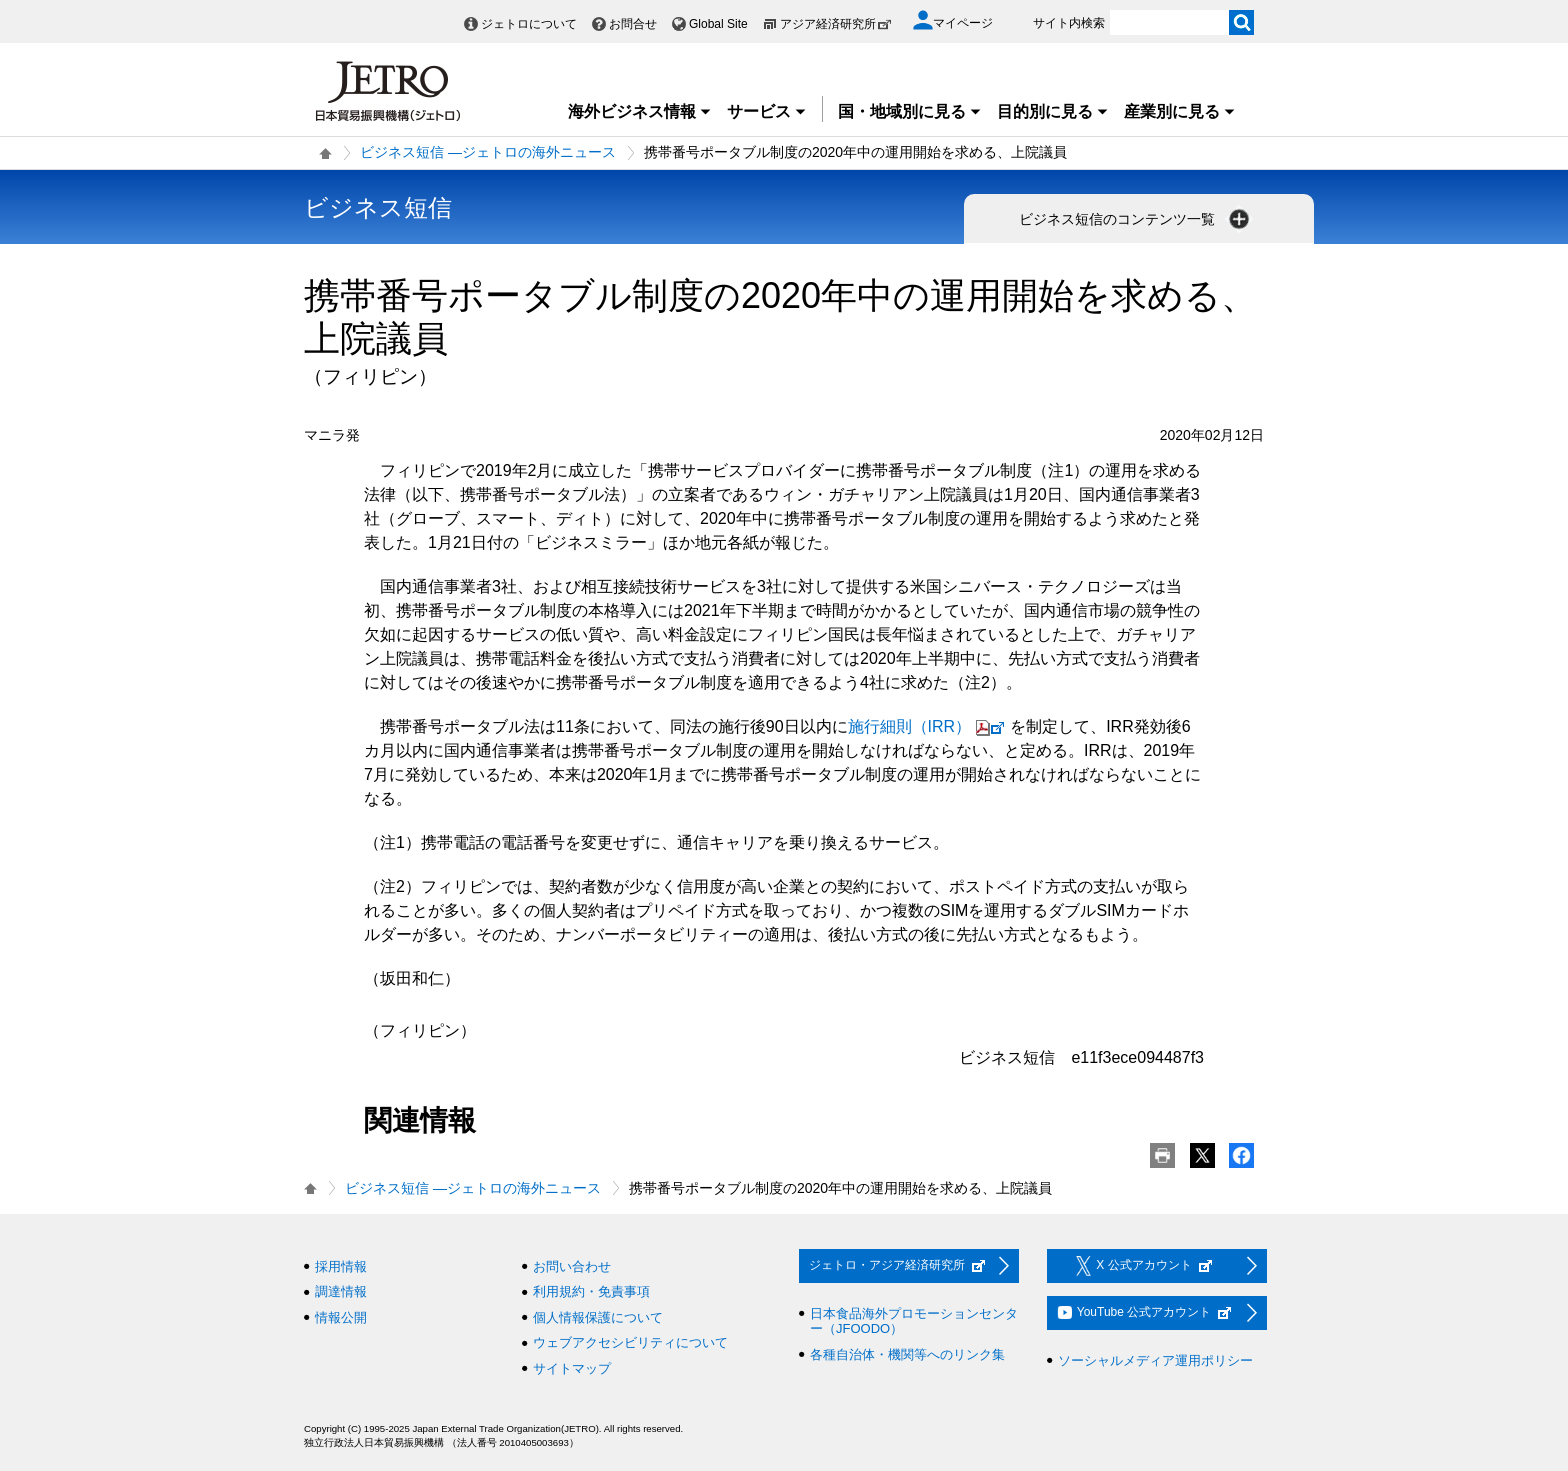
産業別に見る (1180, 111)
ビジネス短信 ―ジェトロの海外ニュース (488, 152)
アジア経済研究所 (836, 24)
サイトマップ (572, 1368)
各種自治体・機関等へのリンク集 (907, 1354)
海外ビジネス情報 (640, 111)
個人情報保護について (598, 1317)
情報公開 (341, 1317)
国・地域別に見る (910, 111)
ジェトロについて (529, 24)
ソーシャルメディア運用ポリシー (1155, 1360)
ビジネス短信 (378, 207)
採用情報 (341, 1266)
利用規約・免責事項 (591, 1291)
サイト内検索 (1069, 23)
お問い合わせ (572, 1266)
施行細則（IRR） (929, 726)
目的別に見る (1053, 111)
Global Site (718, 24)
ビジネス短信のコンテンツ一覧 (1136, 219)
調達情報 (341, 1291)
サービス (767, 111)
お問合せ (633, 24)
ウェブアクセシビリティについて (630, 1342)
